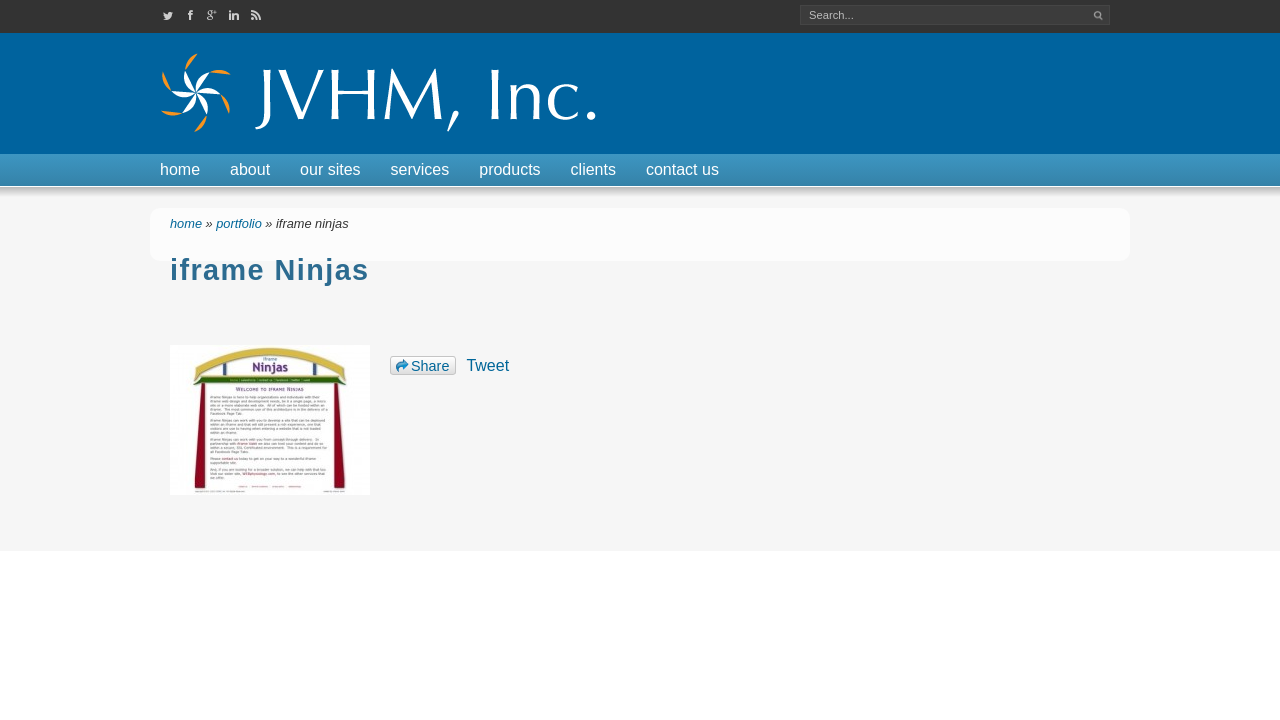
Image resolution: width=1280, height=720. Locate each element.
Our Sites (330, 169)
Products (509, 169)
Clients (593, 169)
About (250, 169)
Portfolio (239, 223)
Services (420, 169)
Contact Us (682, 169)
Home (180, 169)
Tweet (487, 365)
